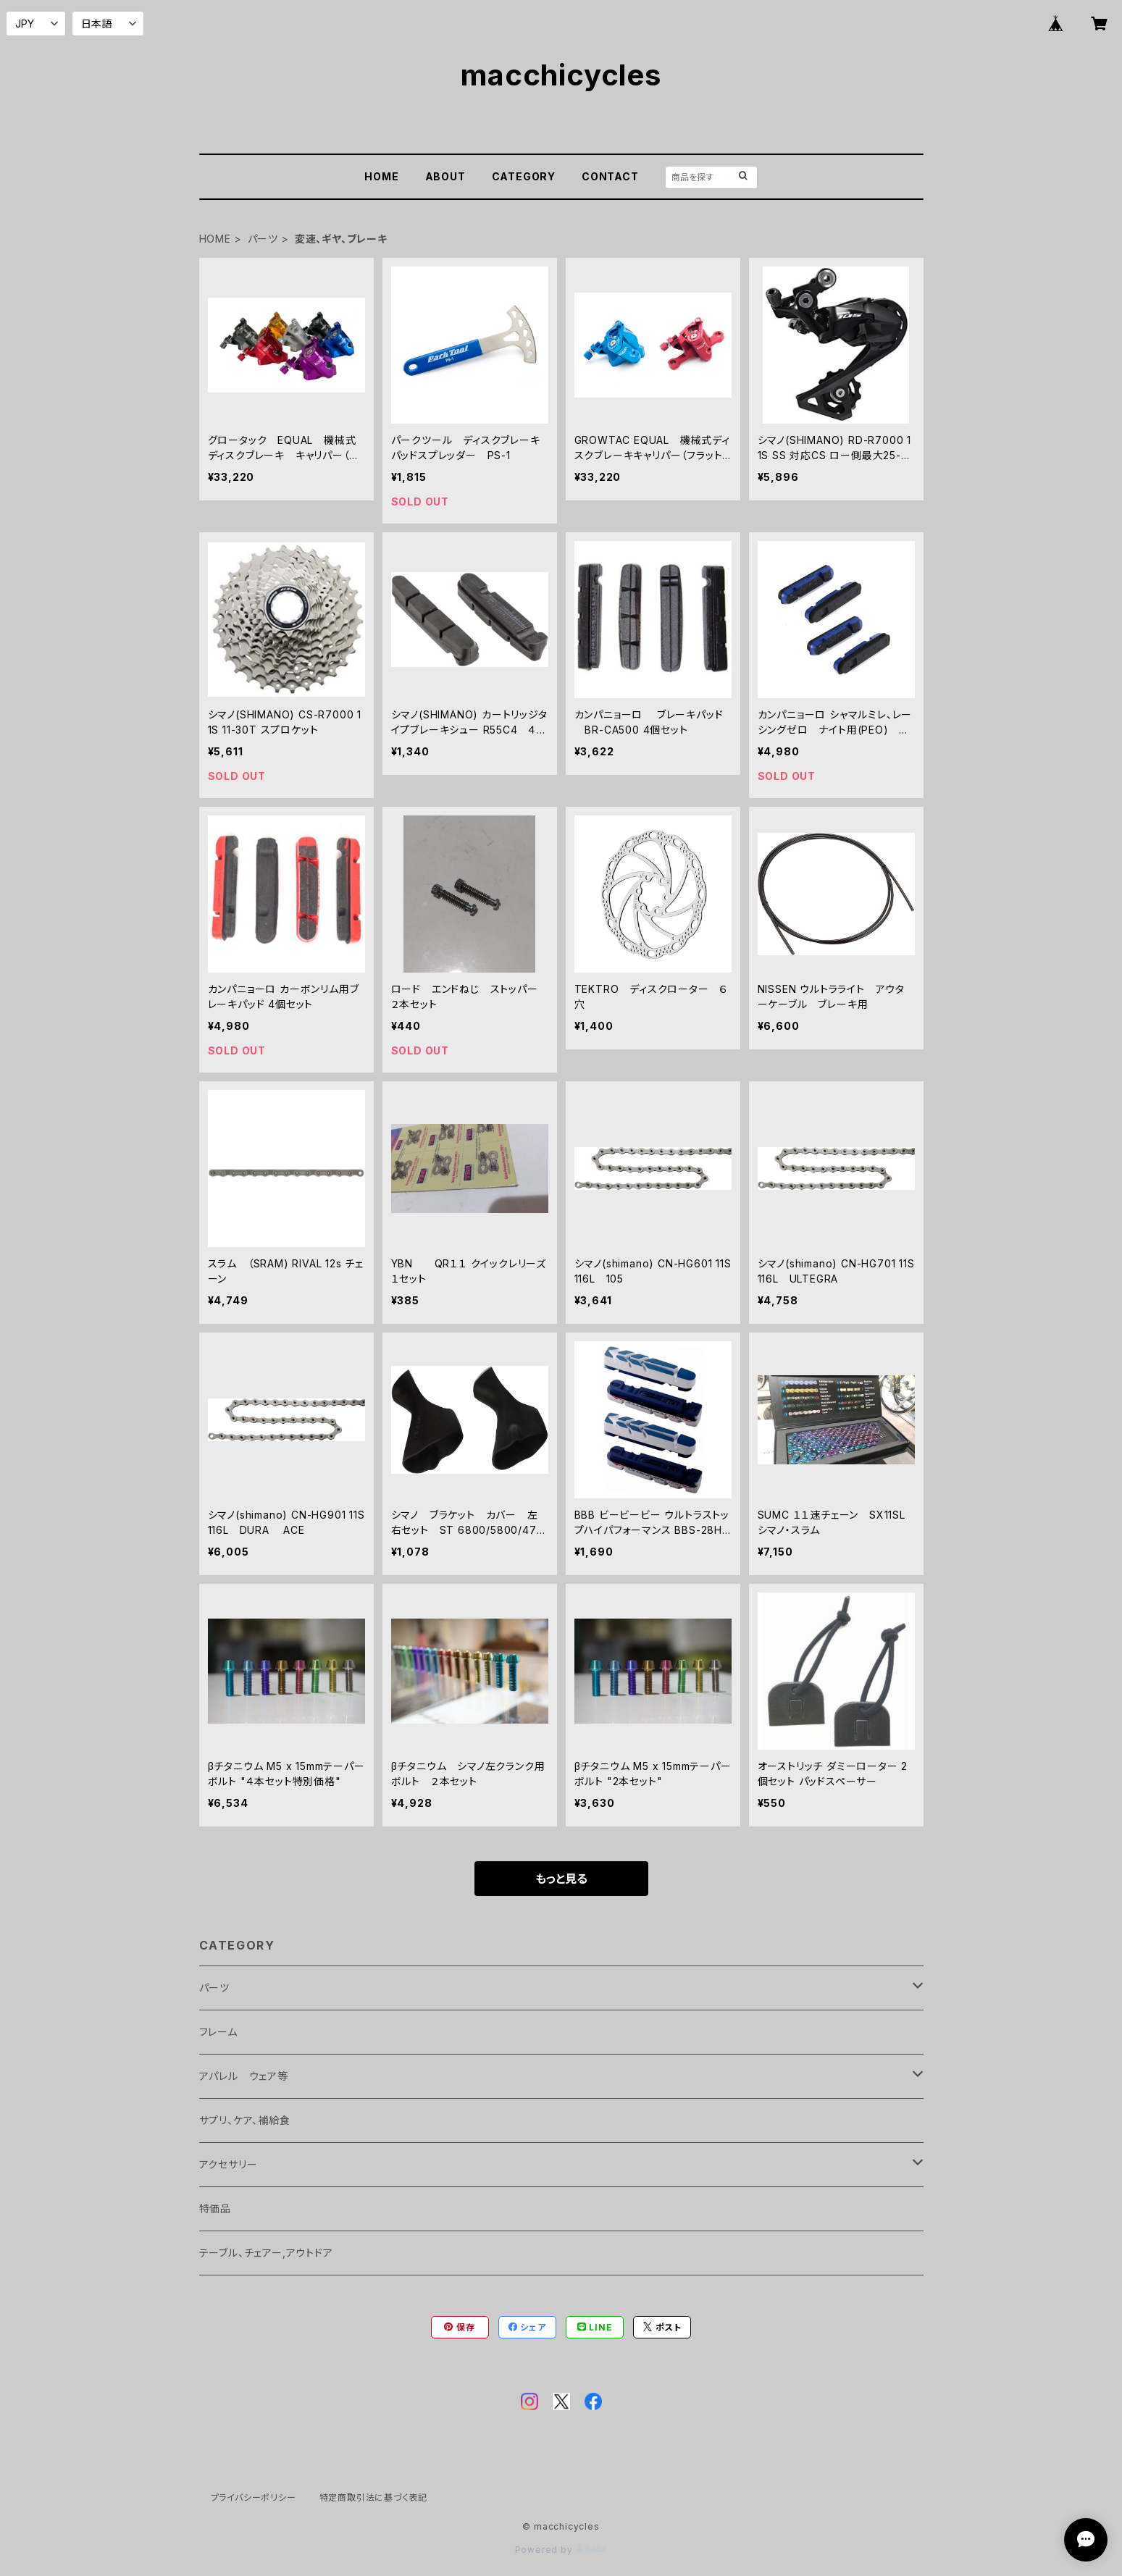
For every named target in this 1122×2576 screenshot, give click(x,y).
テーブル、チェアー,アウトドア (266, 2252)
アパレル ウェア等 (243, 2076)
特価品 (215, 2208)
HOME (381, 176)
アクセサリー (228, 2164)
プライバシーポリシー (253, 2497)
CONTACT (610, 176)
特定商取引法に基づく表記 (373, 2497)
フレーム (218, 2032)
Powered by (561, 2549)
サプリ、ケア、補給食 (244, 2120)
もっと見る (561, 1878)
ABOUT (445, 176)
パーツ (263, 238)
